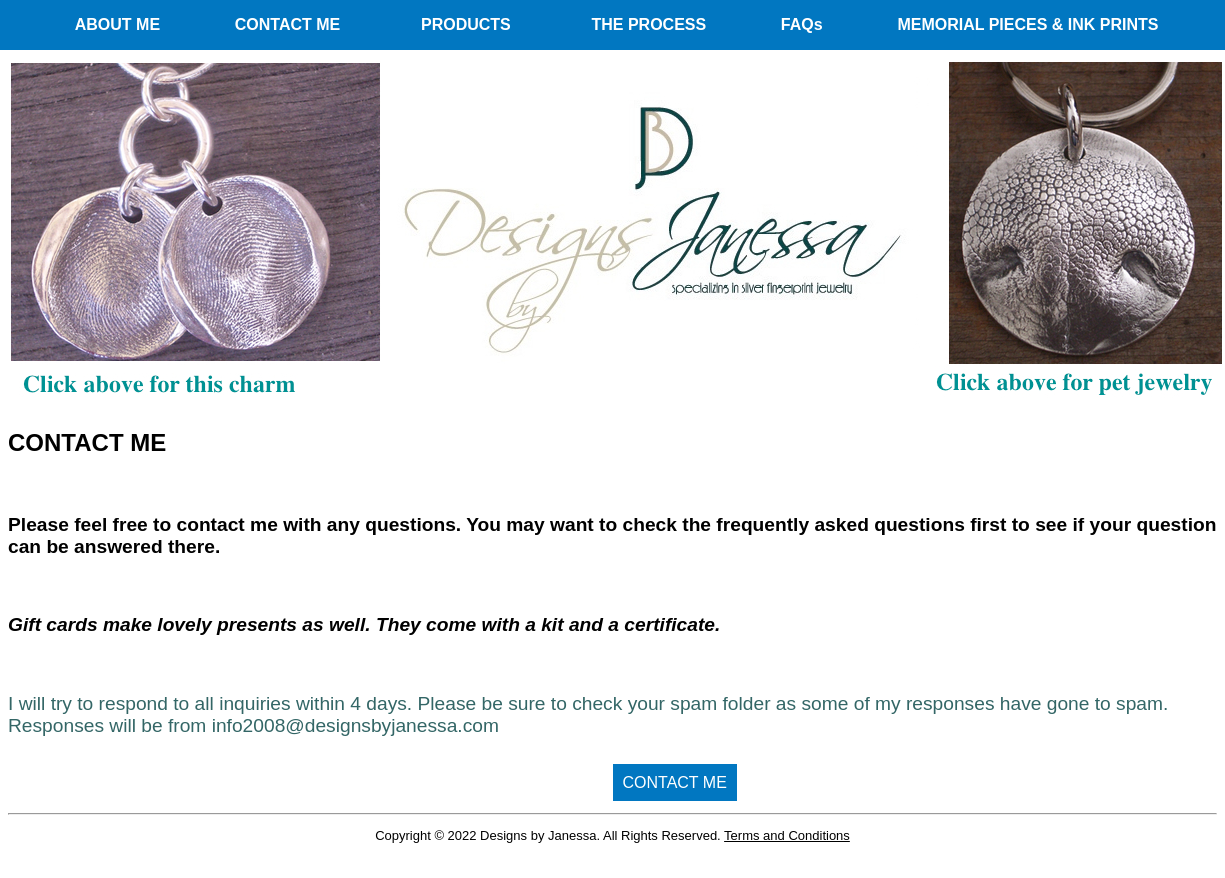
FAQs (802, 24)
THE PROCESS (648, 24)
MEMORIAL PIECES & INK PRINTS (1027, 24)
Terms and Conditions (787, 835)
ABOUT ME (117, 24)
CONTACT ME (287, 24)
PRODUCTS (466, 24)
